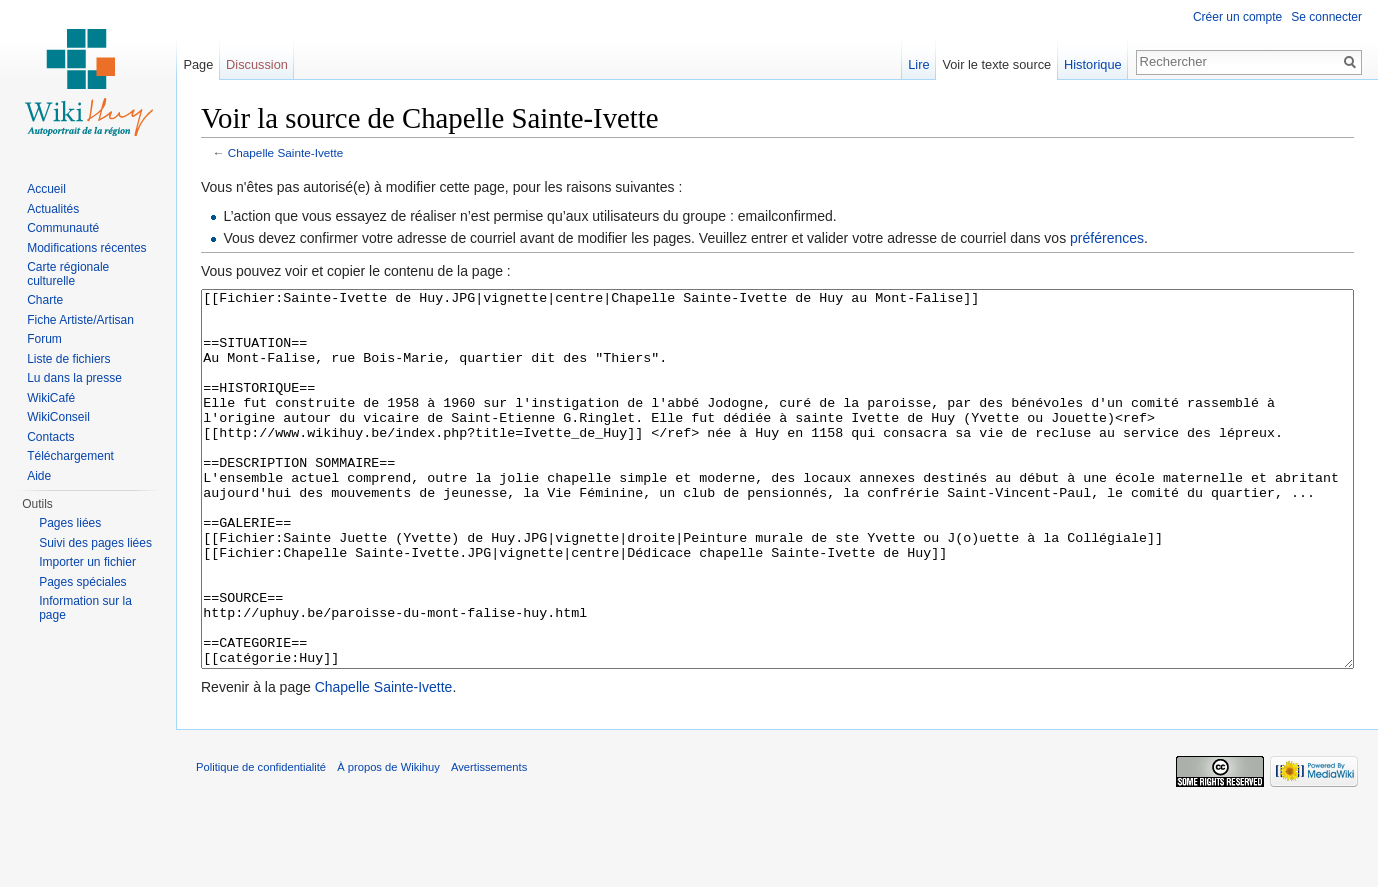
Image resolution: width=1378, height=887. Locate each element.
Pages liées (70, 523)
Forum (44, 339)
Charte (45, 300)
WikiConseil (58, 417)
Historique (1093, 64)
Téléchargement (70, 456)
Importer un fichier (87, 562)
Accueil (46, 189)
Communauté (63, 228)
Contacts (50, 437)
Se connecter (1326, 17)
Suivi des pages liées (95, 543)
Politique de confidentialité (261, 842)
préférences (1107, 238)
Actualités (53, 209)
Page (198, 64)
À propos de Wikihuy (388, 842)
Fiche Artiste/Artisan (80, 320)
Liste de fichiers (68, 359)
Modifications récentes (86, 248)
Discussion (257, 64)
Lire (918, 64)
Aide (39, 476)
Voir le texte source (996, 64)
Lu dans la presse (74, 378)
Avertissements (489, 842)
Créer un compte (1237, 17)
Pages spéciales (82, 582)
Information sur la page (85, 608)
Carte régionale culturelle (68, 274)
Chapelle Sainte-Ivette (286, 152)
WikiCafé (51, 398)
